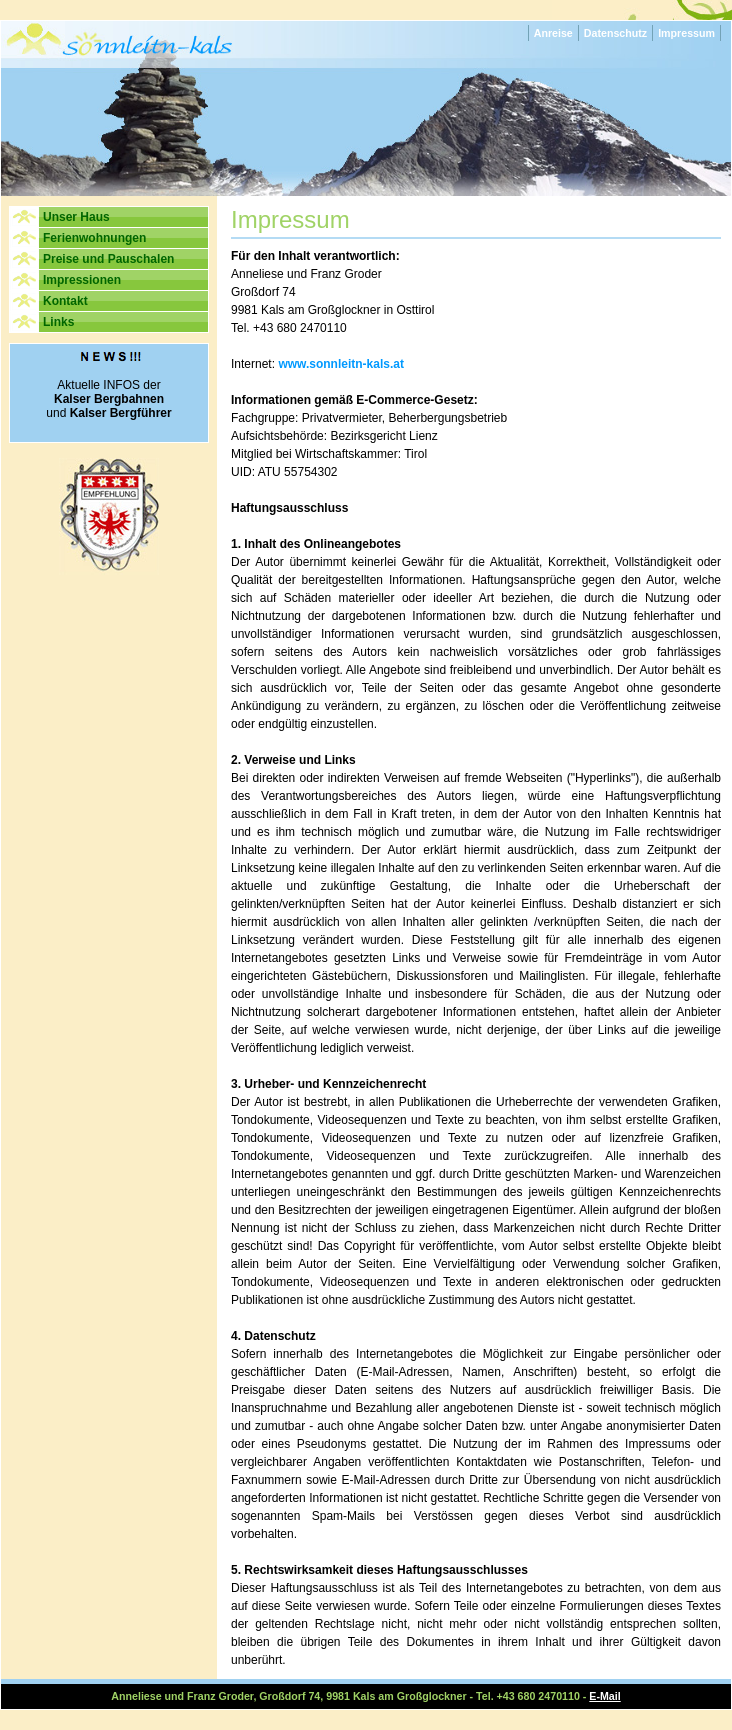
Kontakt (65, 301)
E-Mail (604, 1696)
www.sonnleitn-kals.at (341, 364)
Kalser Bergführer (121, 413)
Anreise (553, 33)
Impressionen (82, 280)
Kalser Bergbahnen (109, 399)
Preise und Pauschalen (108, 259)
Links (58, 322)
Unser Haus (76, 217)
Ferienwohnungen (94, 238)
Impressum (686, 33)
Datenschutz (615, 33)
